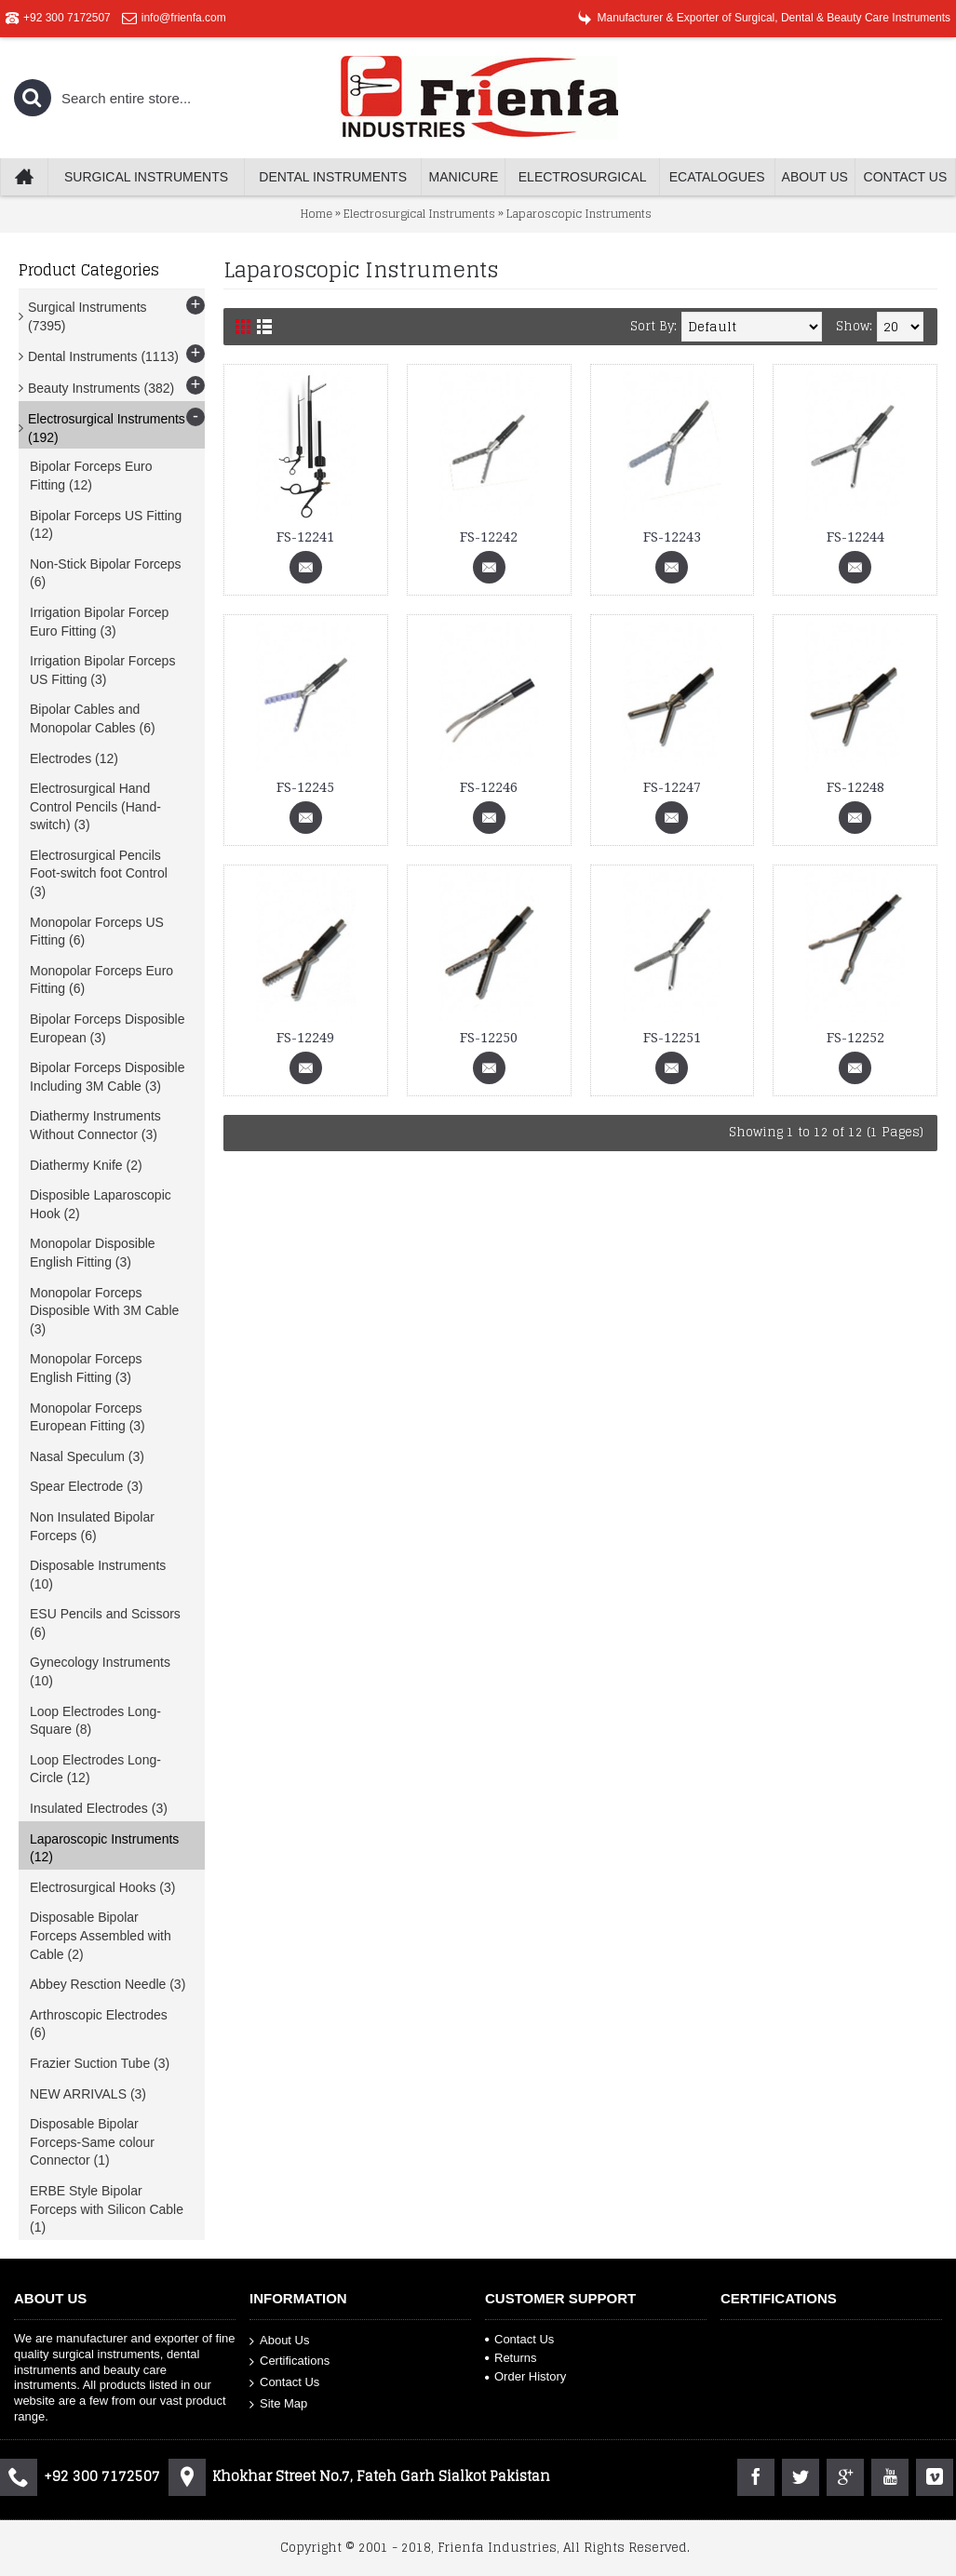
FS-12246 (489, 787)
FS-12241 (305, 537)
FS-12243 (672, 537)
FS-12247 (672, 787)
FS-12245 (305, 787)
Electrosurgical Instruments (419, 213)
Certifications (289, 2361)
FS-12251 (672, 1037)
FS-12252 (855, 1037)
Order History (525, 2376)
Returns (511, 2358)
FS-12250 (489, 1037)
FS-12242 (489, 537)
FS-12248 (855, 787)
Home (316, 213)
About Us (279, 2340)
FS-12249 (305, 1037)
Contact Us (284, 2383)
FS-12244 (855, 537)
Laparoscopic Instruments (579, 213)
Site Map (278, 2403)
